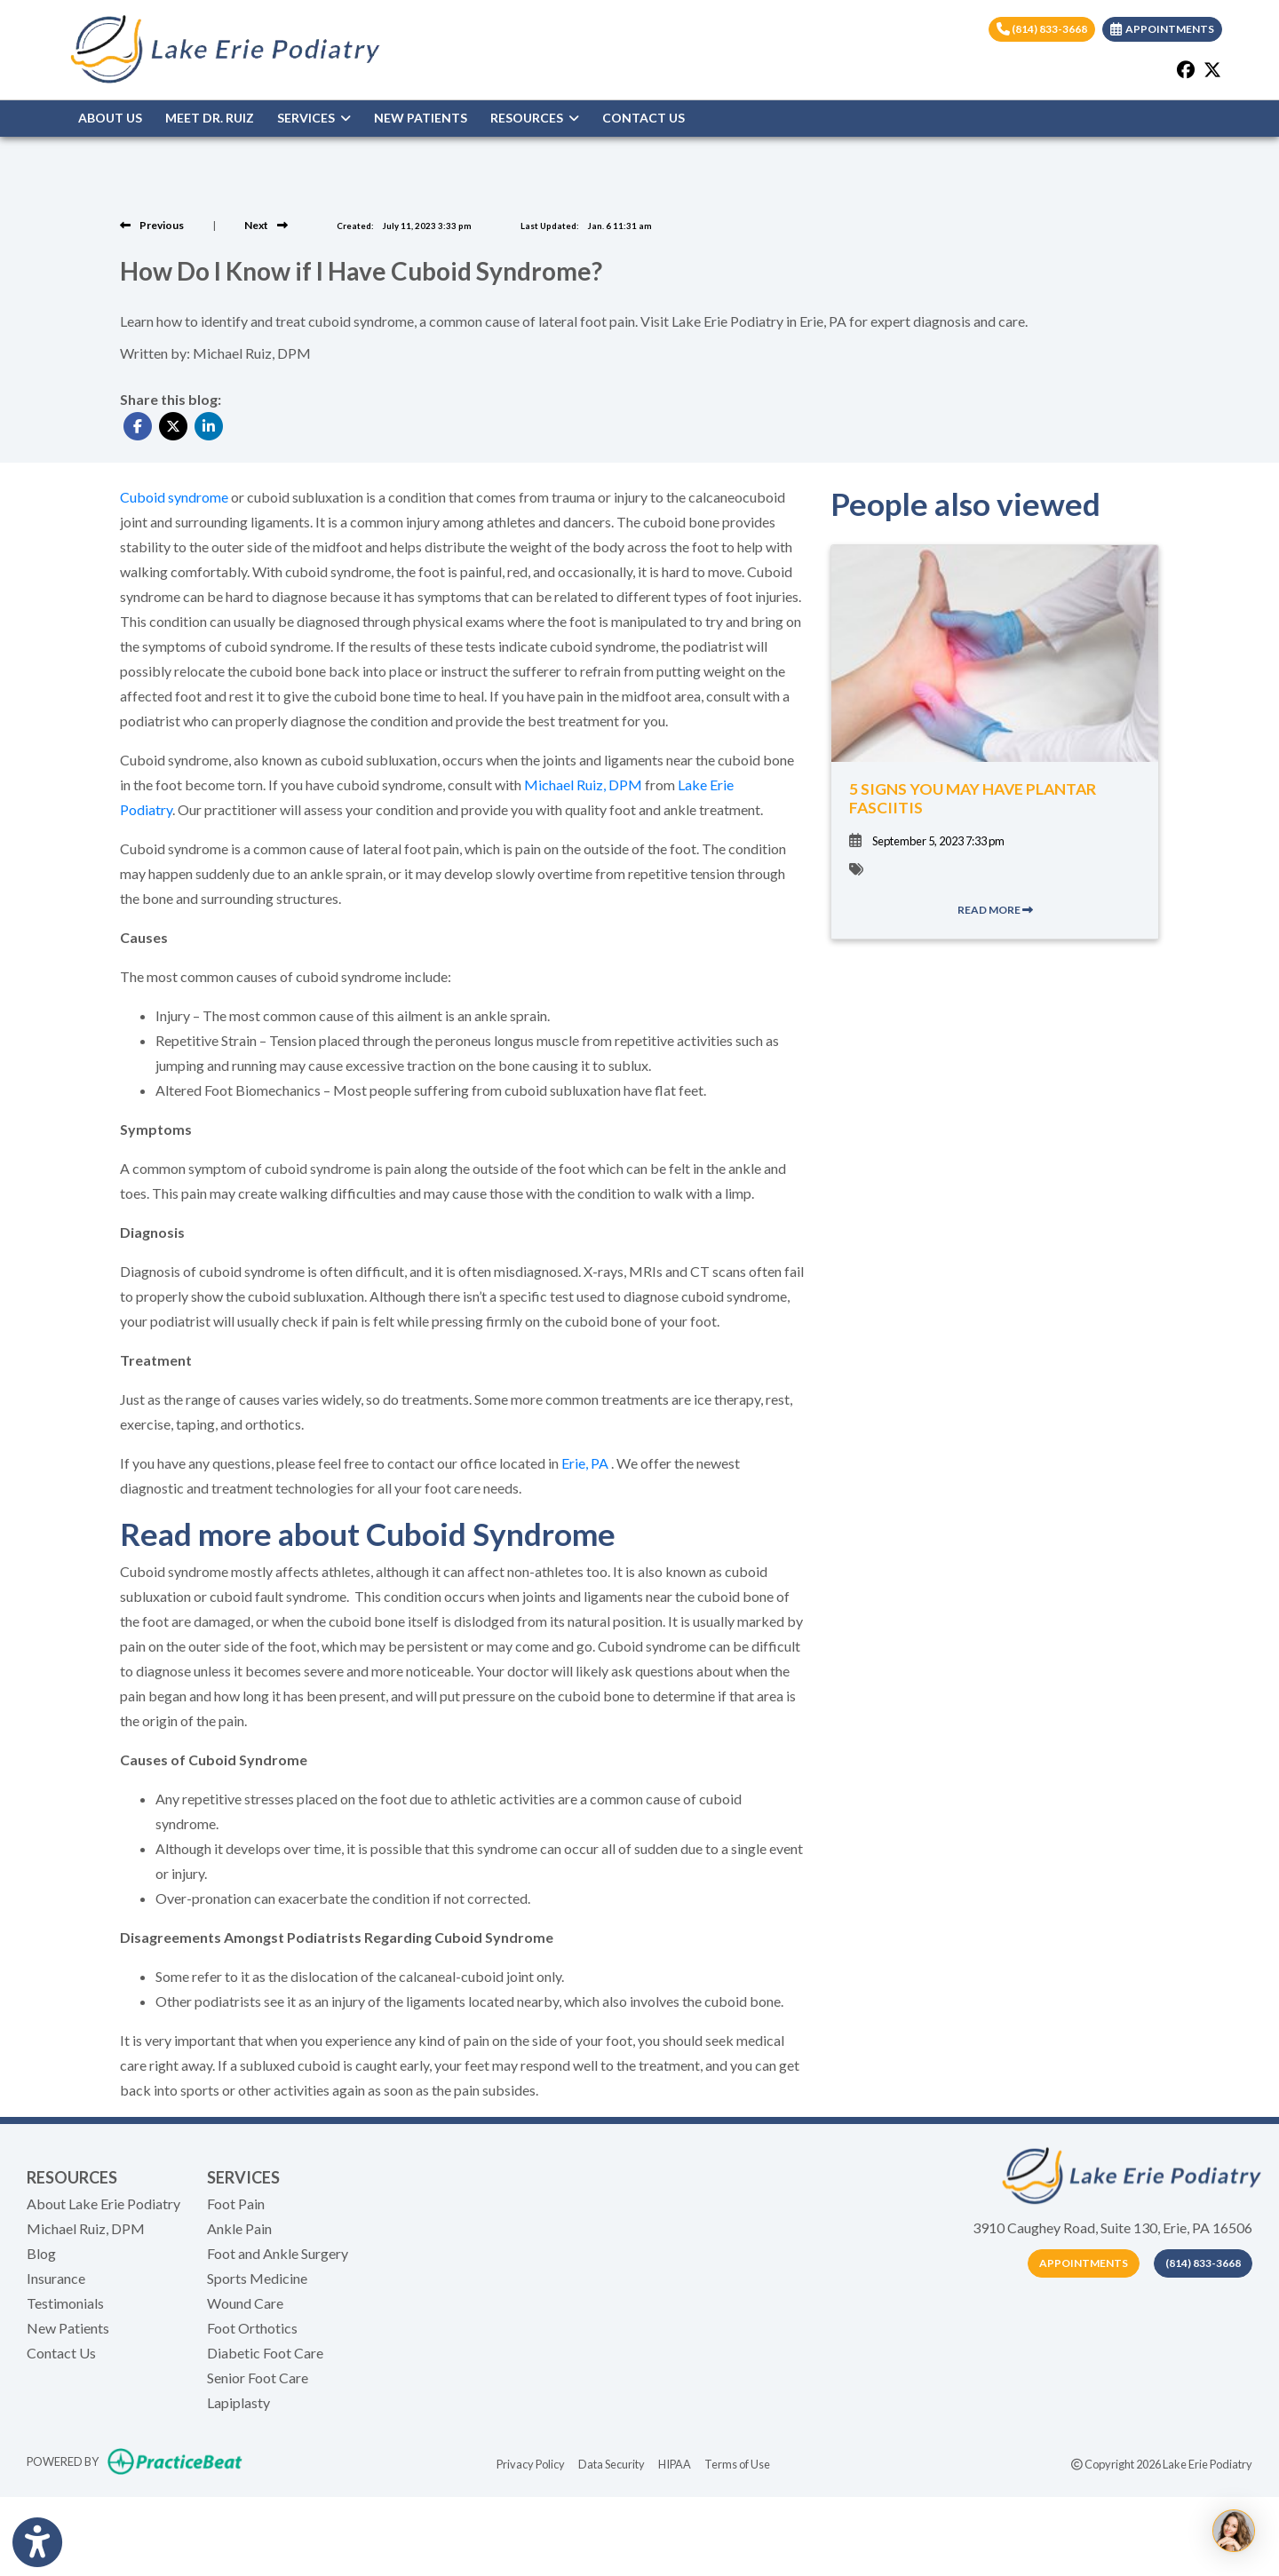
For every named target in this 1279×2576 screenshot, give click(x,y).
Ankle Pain (239, 2228)
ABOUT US (110, 117)
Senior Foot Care (257, 2377)
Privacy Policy (531, 2462)
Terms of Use (737, 2462)
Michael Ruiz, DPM (86, 2228)
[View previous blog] (152, 225)
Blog (41, 2253)
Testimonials (65, 2303)
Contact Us (61, 2352)
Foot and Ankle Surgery (277, 2253)
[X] (1212, 69)
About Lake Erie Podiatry (103, 2203)
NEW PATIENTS (420, 117)
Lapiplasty (238, 2402)
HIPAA (674, 2462)
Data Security (611, 2462)
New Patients (68, 2327)
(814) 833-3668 (1042, 29)
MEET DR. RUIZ (209, 117)
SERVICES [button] (314, 117)
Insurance (56, 2278)
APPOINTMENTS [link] (1162, 29)
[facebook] (1186, 69)
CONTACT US (643, 117)
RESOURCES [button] (534, 117)
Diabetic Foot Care (265, 2352)
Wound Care (245, 2303)
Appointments (1083, 2263)
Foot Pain (236, 2203)
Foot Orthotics (252, 2327)
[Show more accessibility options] (37, 2543)
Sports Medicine (257, 2278)
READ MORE (995, 909)
